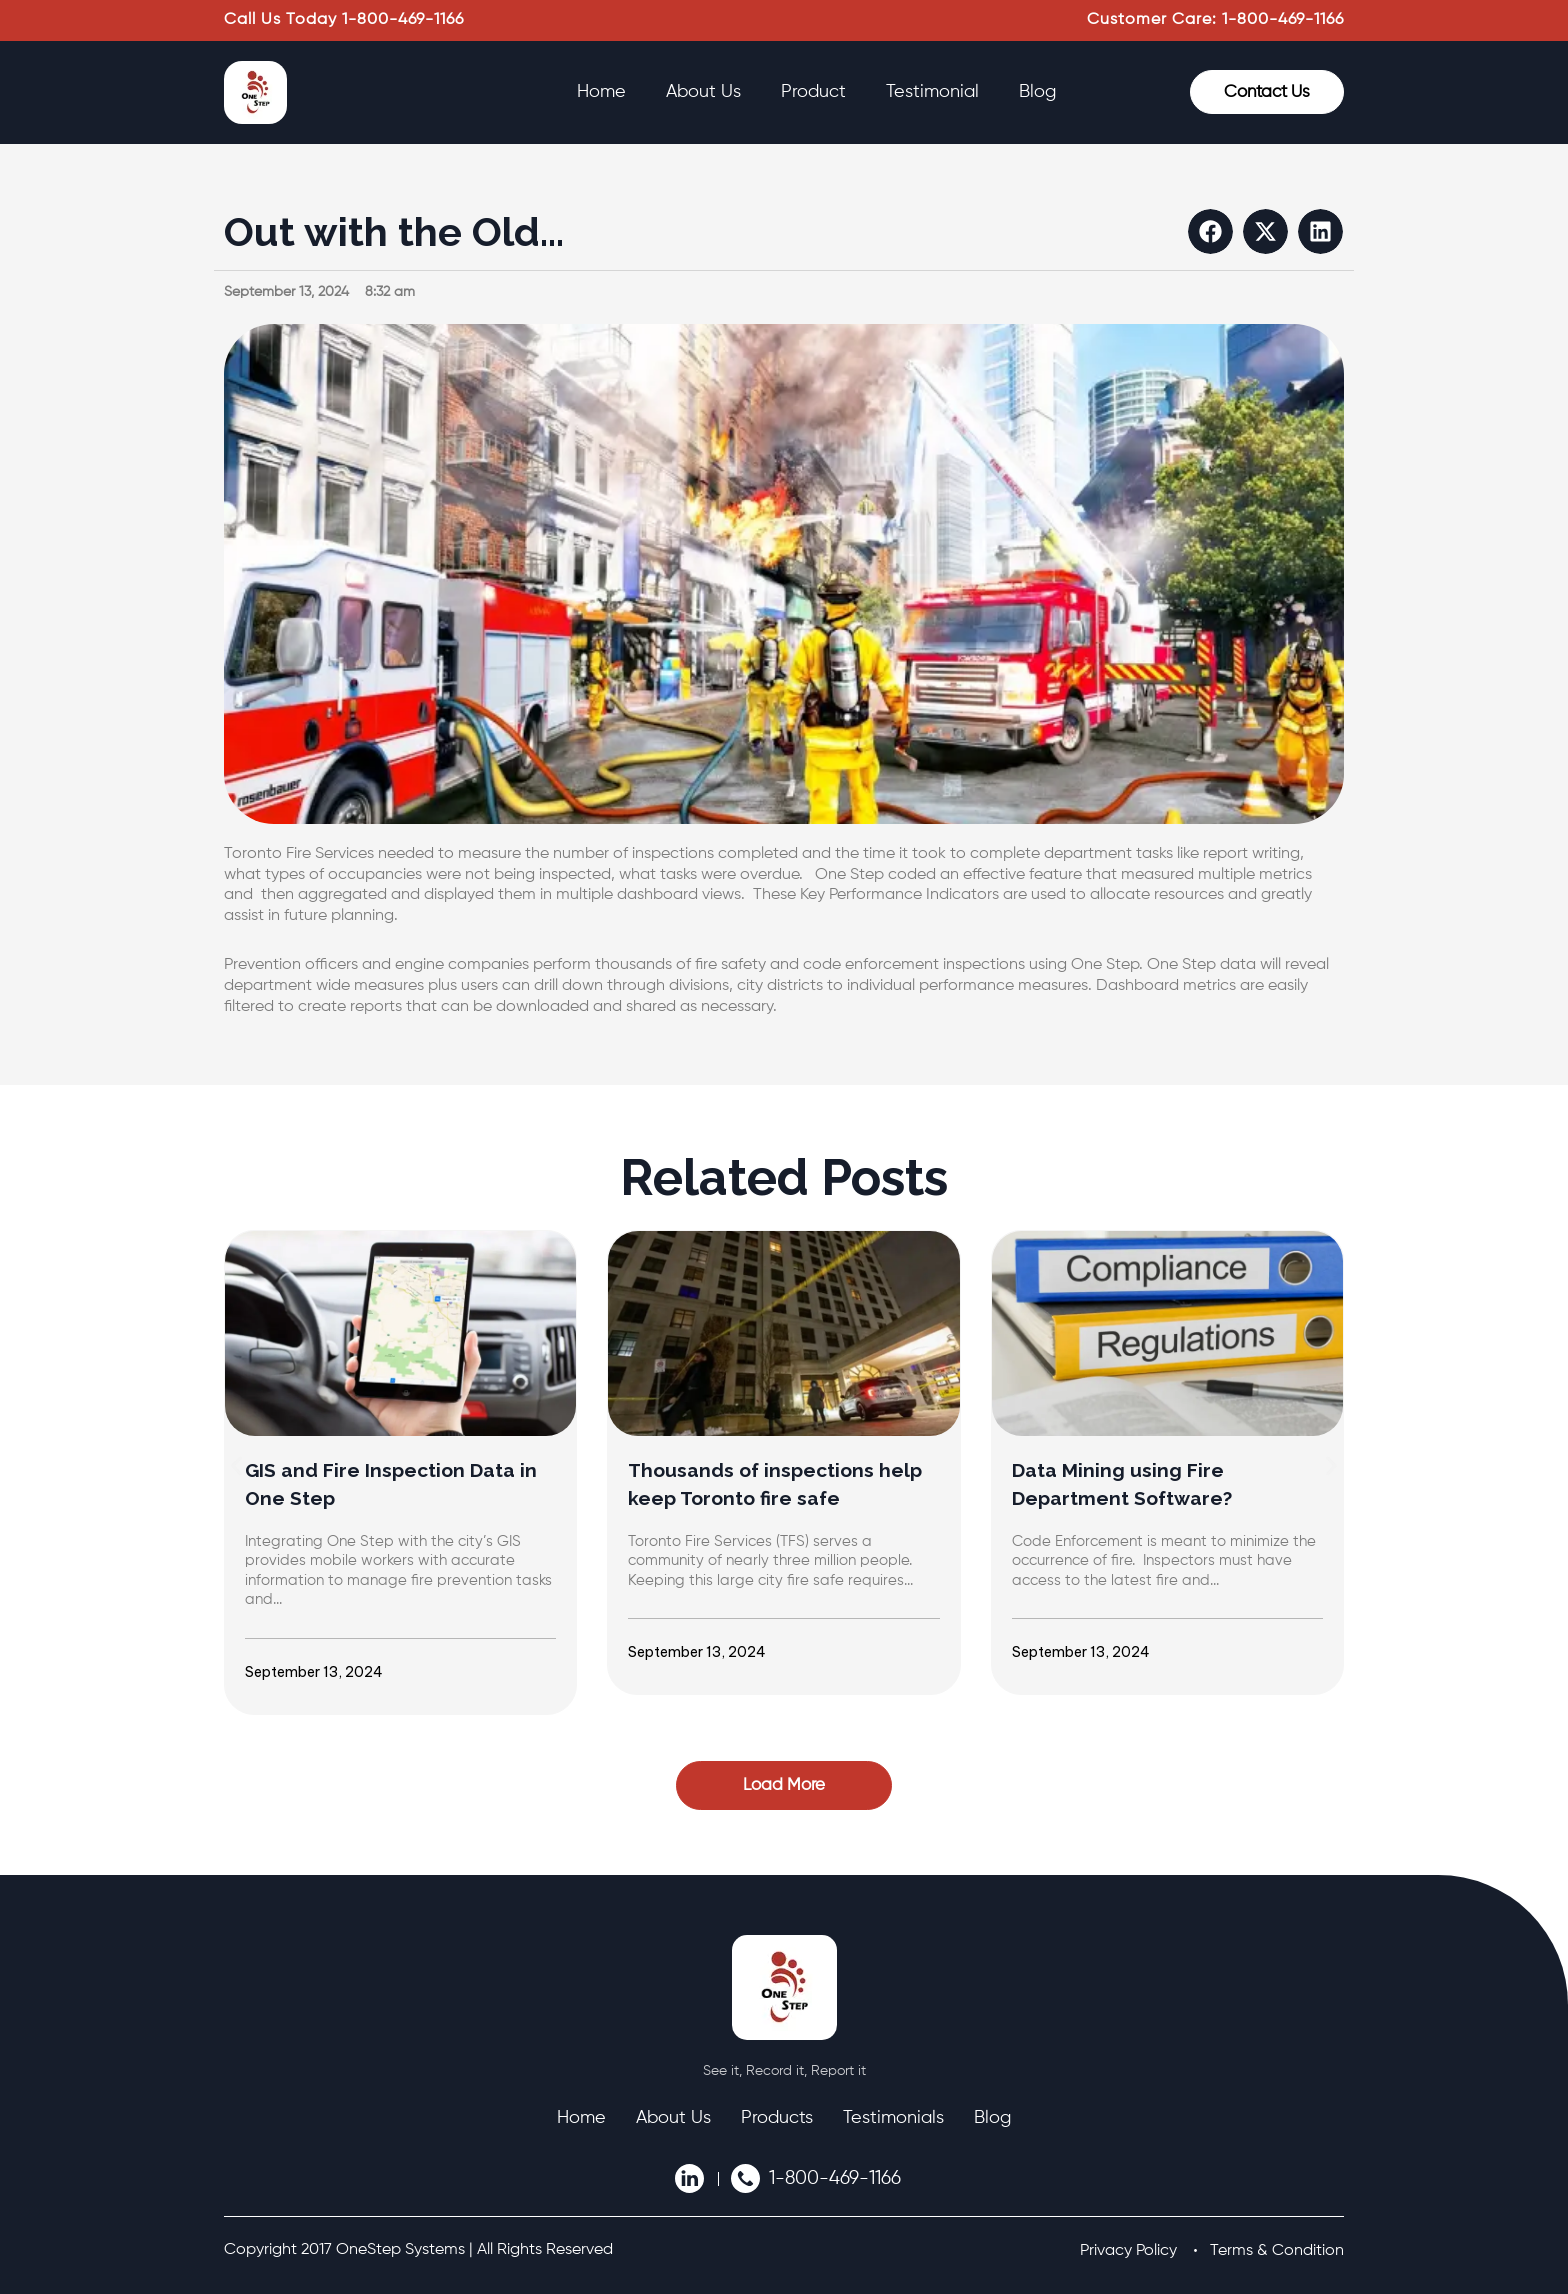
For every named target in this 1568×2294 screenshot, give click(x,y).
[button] (1210, 231)
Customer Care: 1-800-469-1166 (1215, 20)
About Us (703, 92)
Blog (1037, 92)
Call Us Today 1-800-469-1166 (344, 20)
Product (813, 92)
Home (601, 92)
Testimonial (932, 92)
